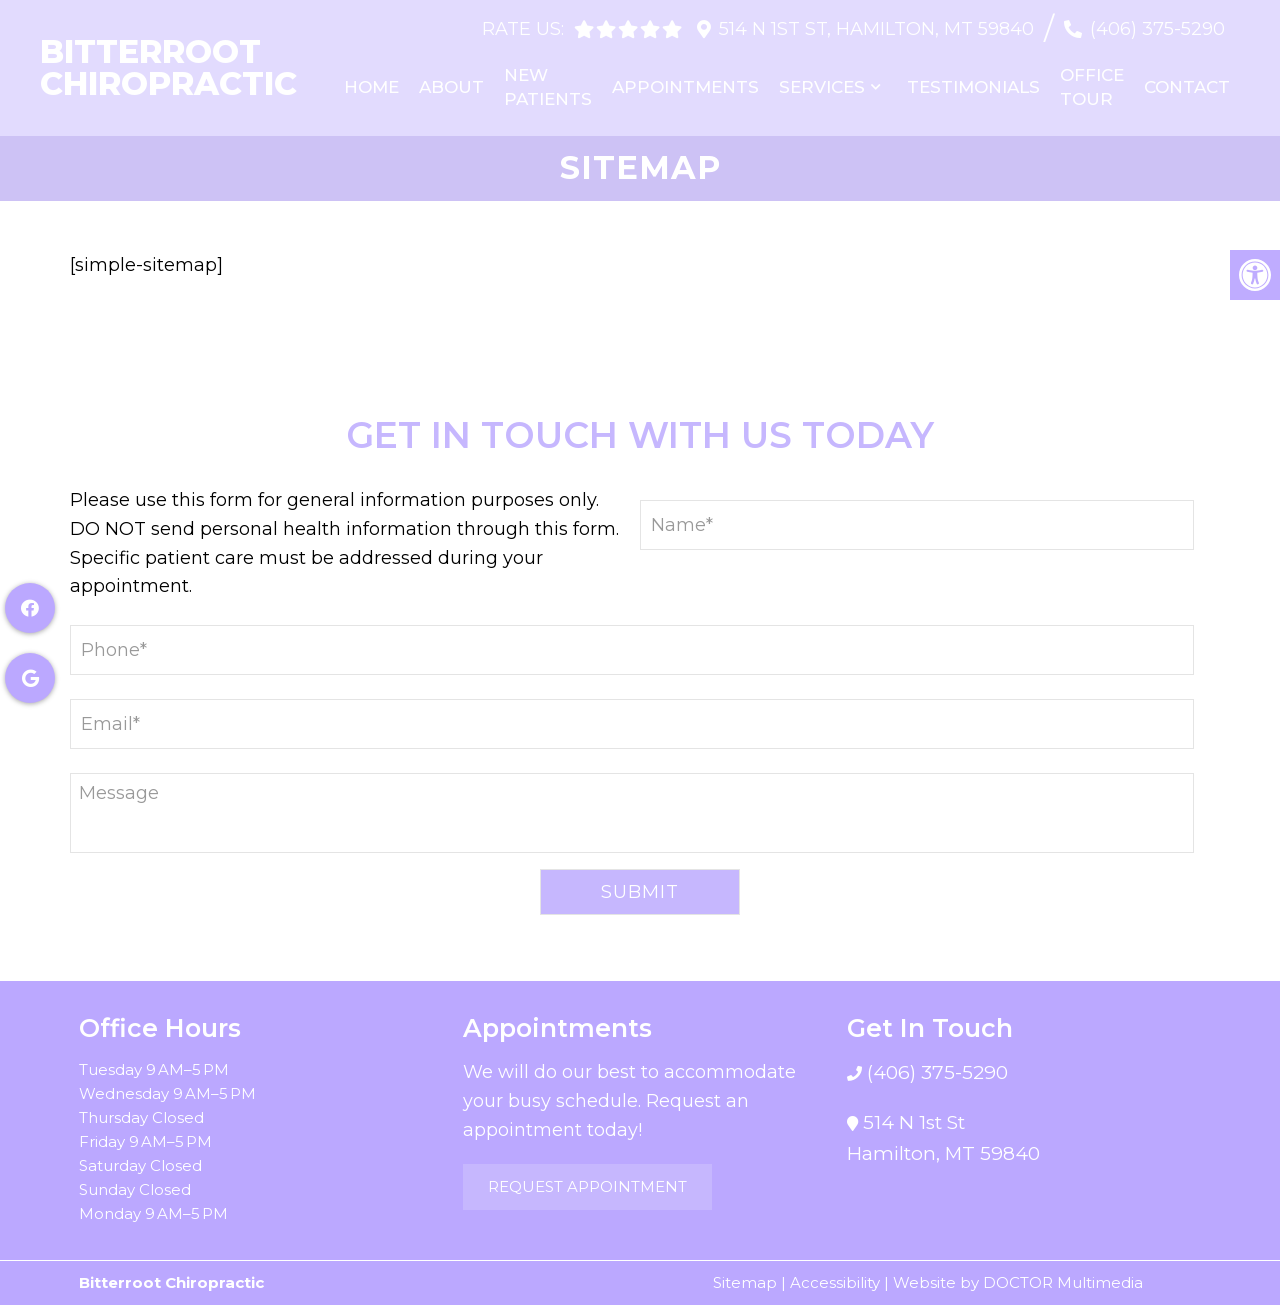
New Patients (548, 87)
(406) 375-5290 (1157, 29)
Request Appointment (587, 1186)
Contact (1187, 87)
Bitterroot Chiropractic (168, 68)
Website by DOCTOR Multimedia (1018, 1282)
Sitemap (745, 1282)
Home (371, 87)
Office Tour (1092, 87)
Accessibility (835, 1282)
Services (822, 87)
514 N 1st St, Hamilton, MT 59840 (876, 29)
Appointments (685, 87)
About (451, 87)
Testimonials (973, 87)
